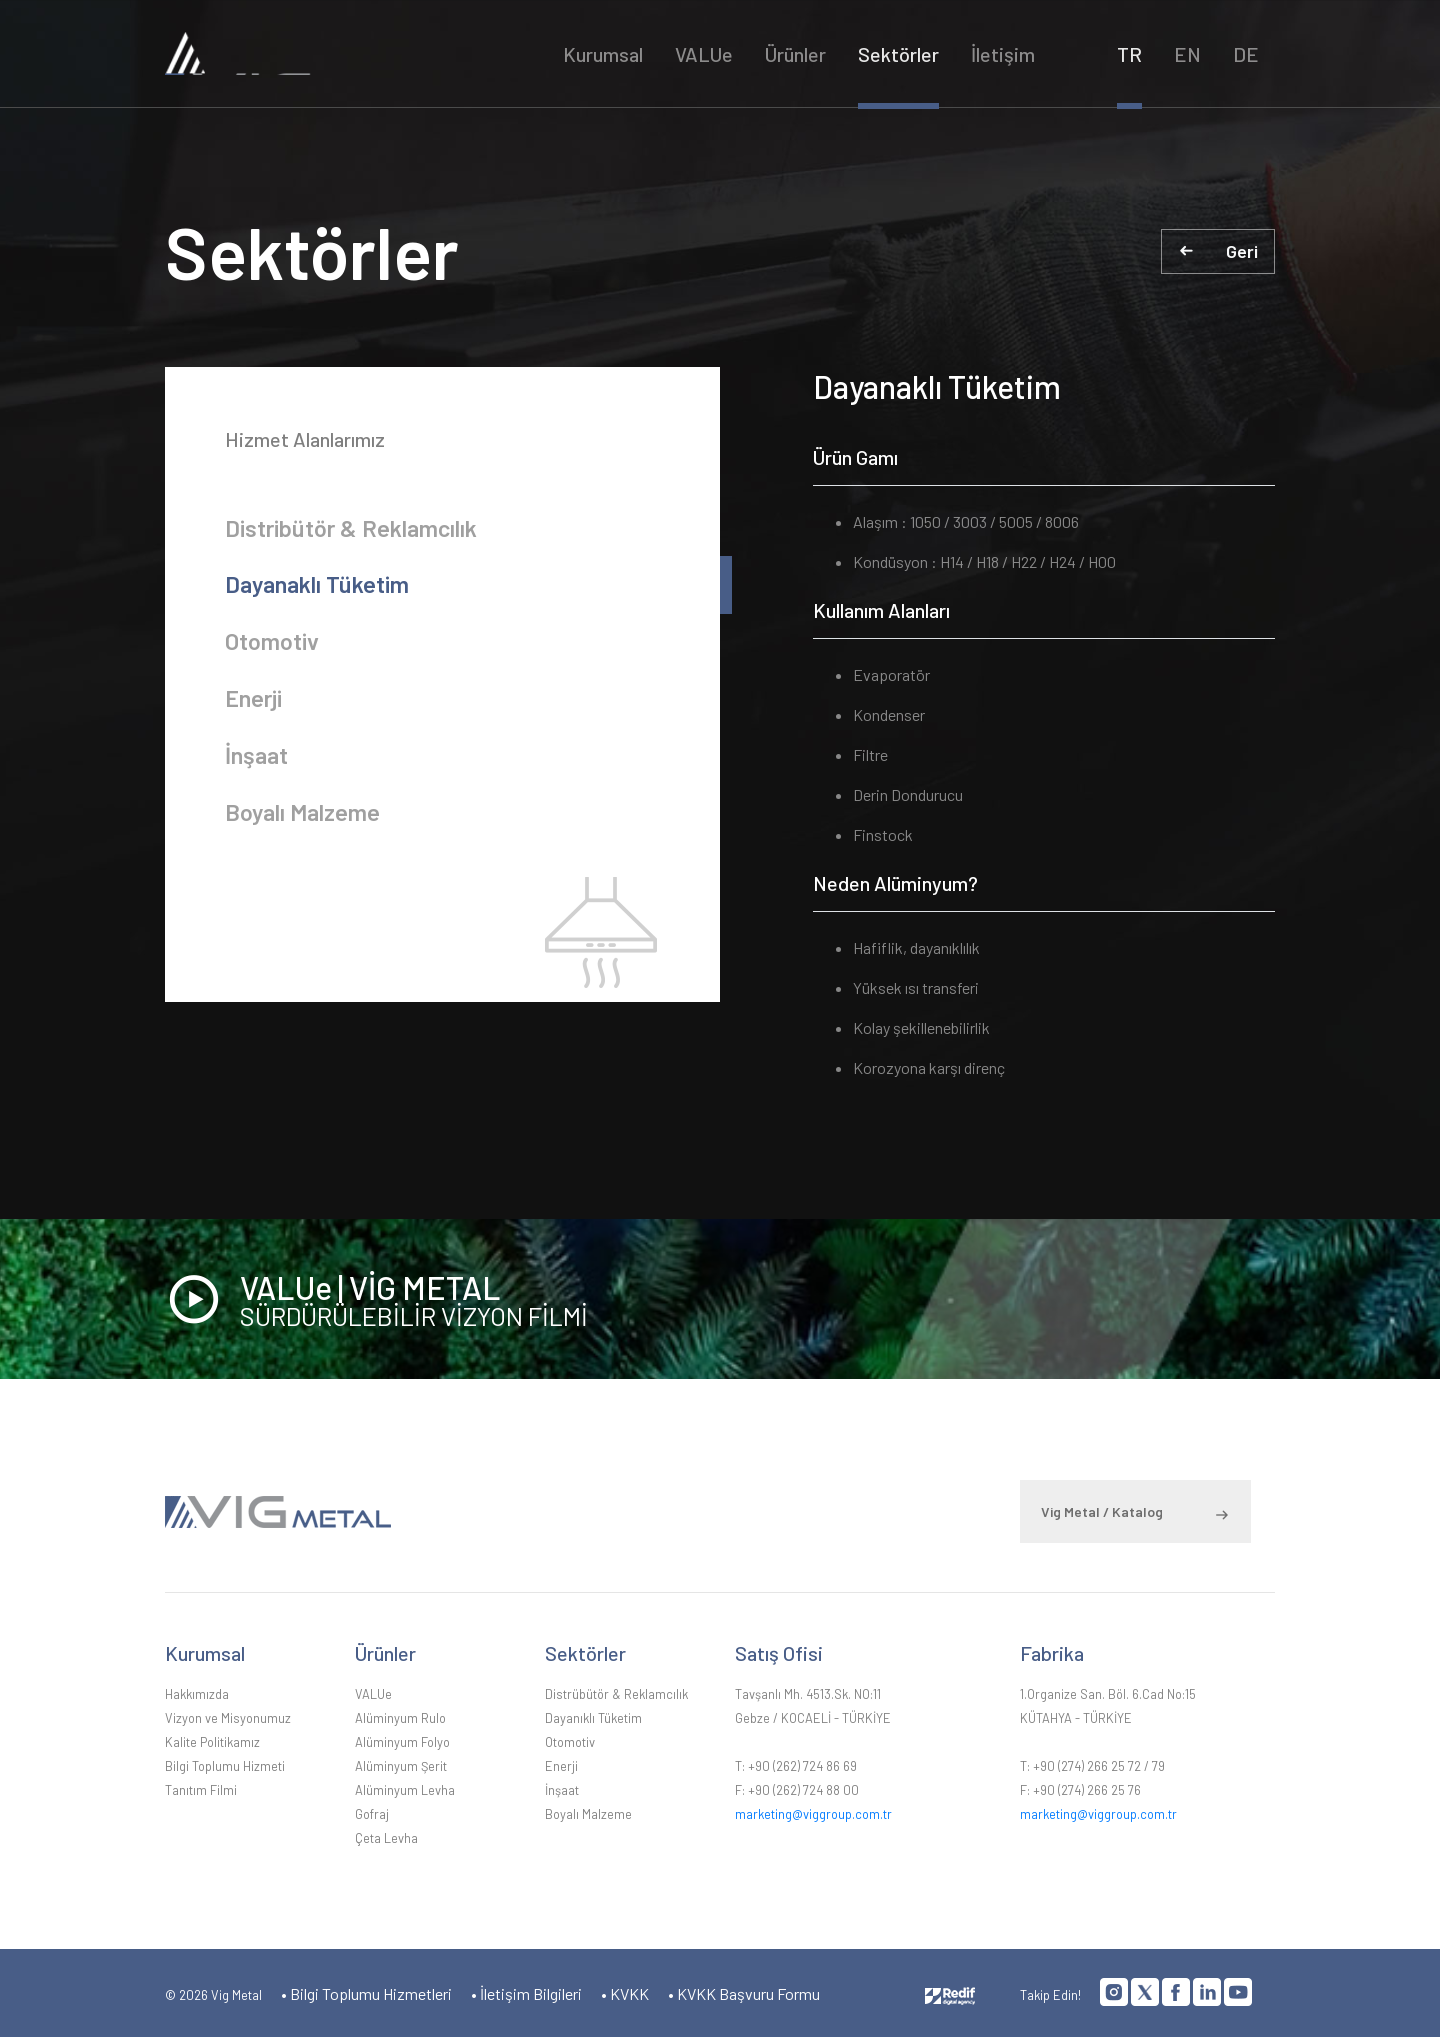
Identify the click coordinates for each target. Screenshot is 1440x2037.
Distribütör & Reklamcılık (354, 528)
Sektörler (899, 55)
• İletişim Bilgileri (526, 1991)
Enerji (254, 705)
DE (1246, 55)
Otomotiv (272, 646)
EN (1187, 55)
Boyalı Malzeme (304, 823)
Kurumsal (604, 55)
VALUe (705, 55)
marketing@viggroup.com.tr (813, 1812)
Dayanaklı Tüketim (319, 587)
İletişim (1004, 55)
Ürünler (796, 55)
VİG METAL (331, 54)
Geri (1242, 251)
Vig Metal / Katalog (1102, 1510)
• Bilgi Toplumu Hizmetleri (366, 1991)
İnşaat (257, 764)
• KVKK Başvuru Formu (744, 1991)
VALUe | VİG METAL (757, 1299)
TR (1129, 55)
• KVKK (625, 1991)
